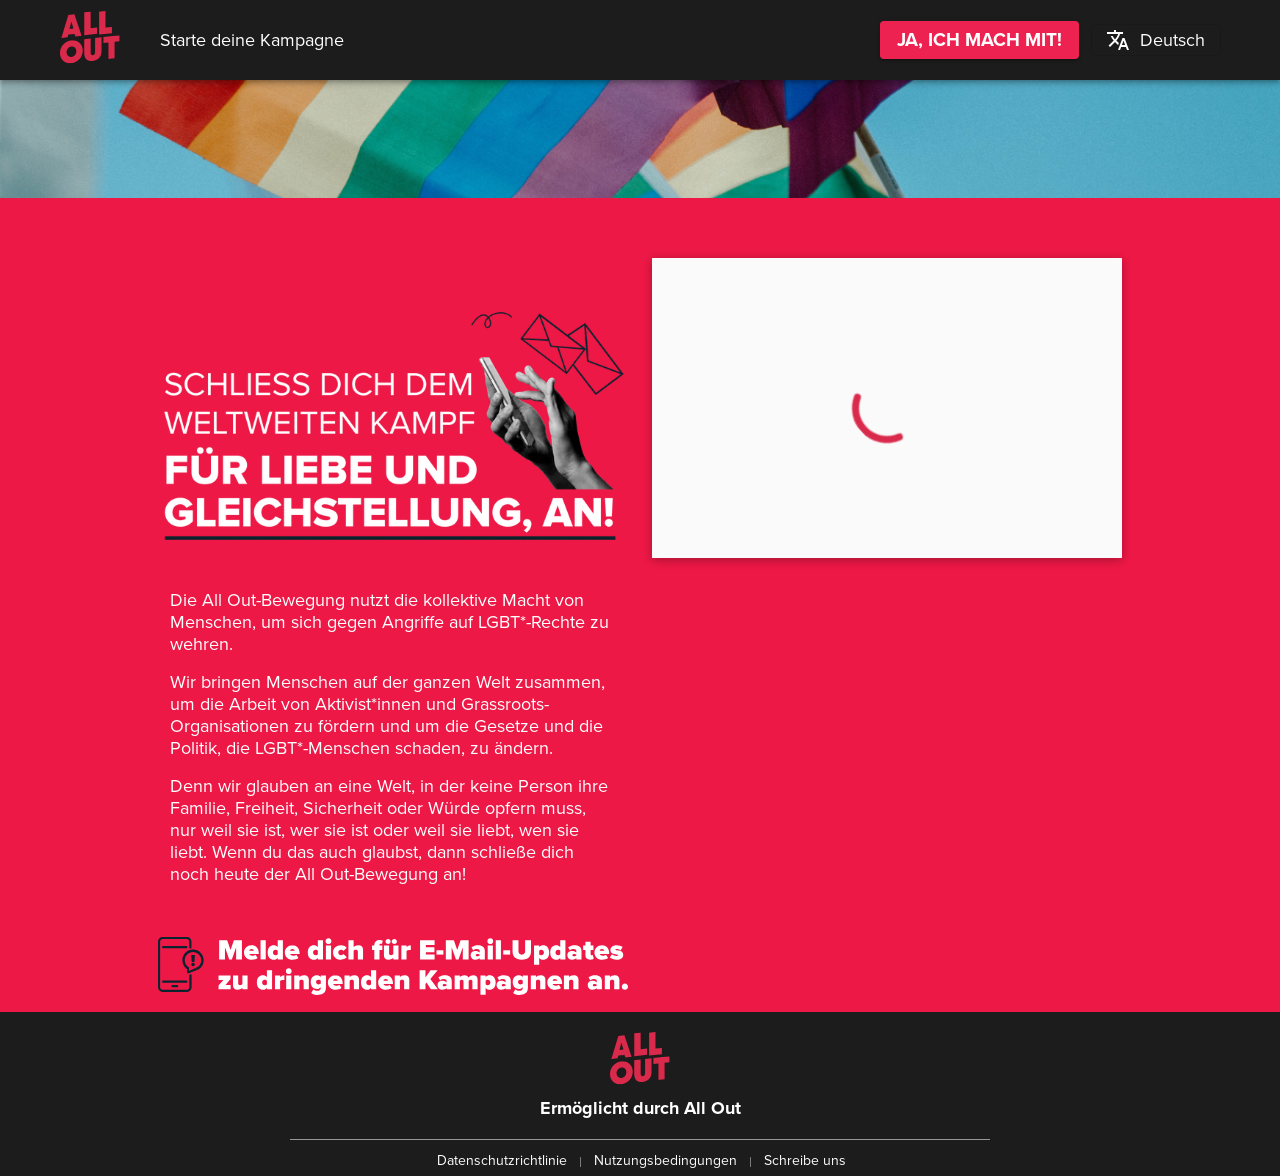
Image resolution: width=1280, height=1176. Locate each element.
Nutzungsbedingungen (665, 1160)
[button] (1155, 40)
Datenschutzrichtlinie (502, 1160)
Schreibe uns (805, 1160)
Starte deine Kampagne (252, 40)
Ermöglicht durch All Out (640, 1108)
